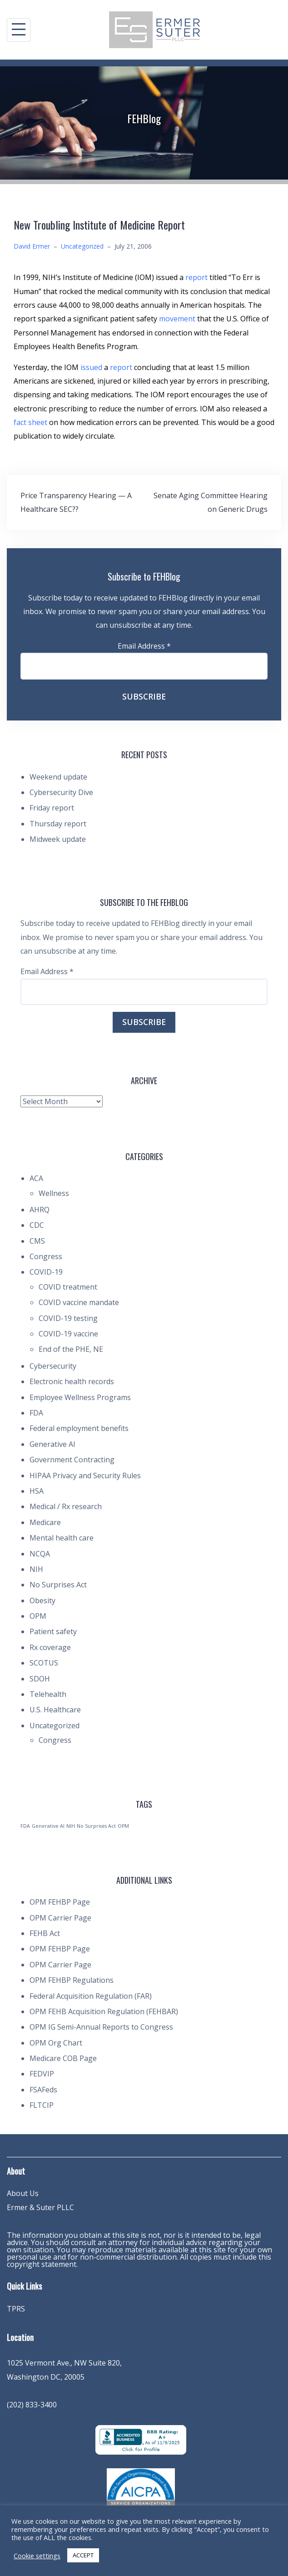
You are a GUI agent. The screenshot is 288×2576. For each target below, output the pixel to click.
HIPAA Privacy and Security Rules (85, 1476)
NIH (36, 1569)
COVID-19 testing (68, 1318)
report (197, 277)
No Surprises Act (58, 1585)
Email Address (144, 646)
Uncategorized (82, 246)
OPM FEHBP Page (60, 1902)
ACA (36, 1178)
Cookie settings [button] (37, 2555)
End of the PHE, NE (71, 1349)
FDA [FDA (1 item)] (25, 1826)
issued (92, 367)
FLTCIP (42, 2105)
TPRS (16, 2309)
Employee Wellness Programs (80, 1397)
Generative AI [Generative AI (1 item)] (48, 1826)
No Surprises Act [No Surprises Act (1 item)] (96, 1826)
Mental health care (62, 1538)
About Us (23, 2193)
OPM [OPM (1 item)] (123, 1826)
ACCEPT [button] (83, 2555)
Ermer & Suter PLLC (40, 2207)
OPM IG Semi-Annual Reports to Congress (101, 2027)
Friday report (52, 808)
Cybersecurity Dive (61, 792)
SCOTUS (44, 1663)
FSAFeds (43, 2090)
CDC (37, 1225)
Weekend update (58, 777)
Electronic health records (72, 1381)
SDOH (40, 1679)
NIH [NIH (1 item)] (70, 1826)
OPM (38, 1616)
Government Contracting (72, 1460)
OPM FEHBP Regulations (72, 1980)
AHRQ (40, 1210)
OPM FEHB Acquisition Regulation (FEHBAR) (104, 2011)
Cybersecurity (53, 1366)
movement (178, 319)
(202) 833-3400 (32, 2405)
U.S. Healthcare (55, 1710)
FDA (36, 1413)
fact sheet (31, 422)
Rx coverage (50, 1647)
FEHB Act (45, 1933)
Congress (46, 1256)
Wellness (54, 1193)
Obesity (42, 1601)
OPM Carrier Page (60, 1918)
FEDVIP (42, 2074)
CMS (37, 1241)
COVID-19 (46, 1272)
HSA (37, 1491)
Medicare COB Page (63, 2058)
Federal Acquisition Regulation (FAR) (91, 1996)
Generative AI (52, 1444)
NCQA (40, 1554)
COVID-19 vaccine (68, 1334)
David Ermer (32, 246)
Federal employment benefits (79, 1428)
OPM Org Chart (56, 2043)
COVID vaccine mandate (79, 1302)
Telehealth (48, 1694)
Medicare (45, 1522)
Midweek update (58, 839)
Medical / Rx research (66, 1506)
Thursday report (58, 824)
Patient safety (53, 1631)
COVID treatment (68, 1287)
